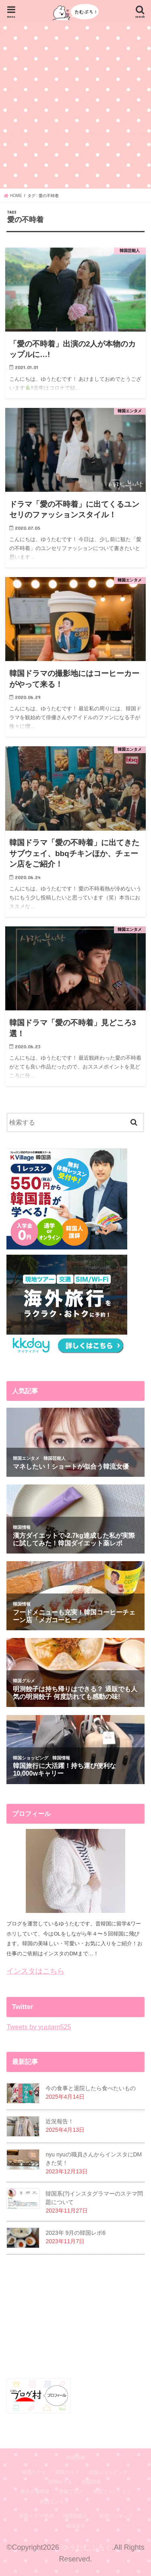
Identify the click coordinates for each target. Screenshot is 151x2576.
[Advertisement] (75, 106)
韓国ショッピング (108, 2472)
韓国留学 (75, 2526)
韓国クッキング (116, 2515)
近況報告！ (60, 2121)
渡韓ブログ (71, 2491)
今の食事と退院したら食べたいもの (91, 2088)
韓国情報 (75, 2457)
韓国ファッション (112, 2491)
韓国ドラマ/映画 (36, 2515)
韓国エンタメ (54, 2501)
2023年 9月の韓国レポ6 (75, 2233)
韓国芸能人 (75, 2515)
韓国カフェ (34, 2472)
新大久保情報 (35, 2491)
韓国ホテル (60, 2481)
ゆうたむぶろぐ (86, 2547)
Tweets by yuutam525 (38, 2026)
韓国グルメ (67, 2472)
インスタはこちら (35, 1971)
